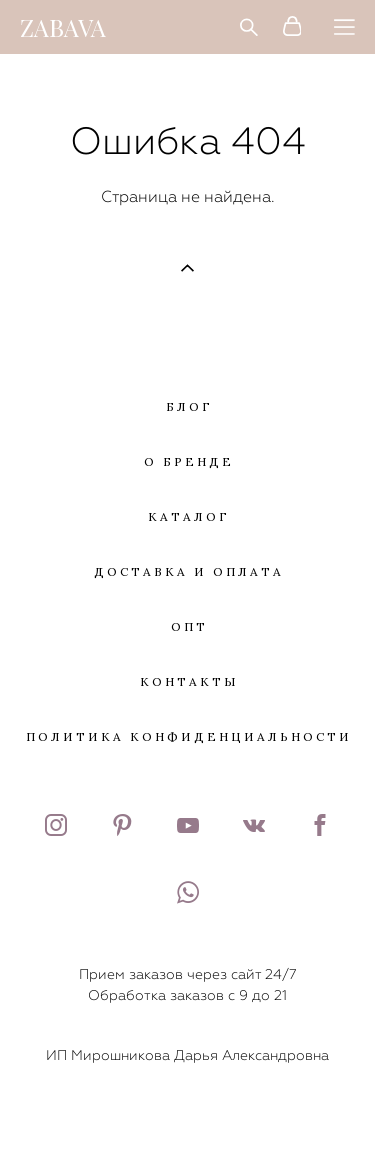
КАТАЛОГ (189, 516)
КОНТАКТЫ (189, 681)
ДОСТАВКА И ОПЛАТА (189, 571)
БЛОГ (189, 406)
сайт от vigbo (187, 1111)
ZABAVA (63, 27)
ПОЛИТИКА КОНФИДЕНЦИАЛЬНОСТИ (189, 736)
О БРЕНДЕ (189, 461)
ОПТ (189, 626)
